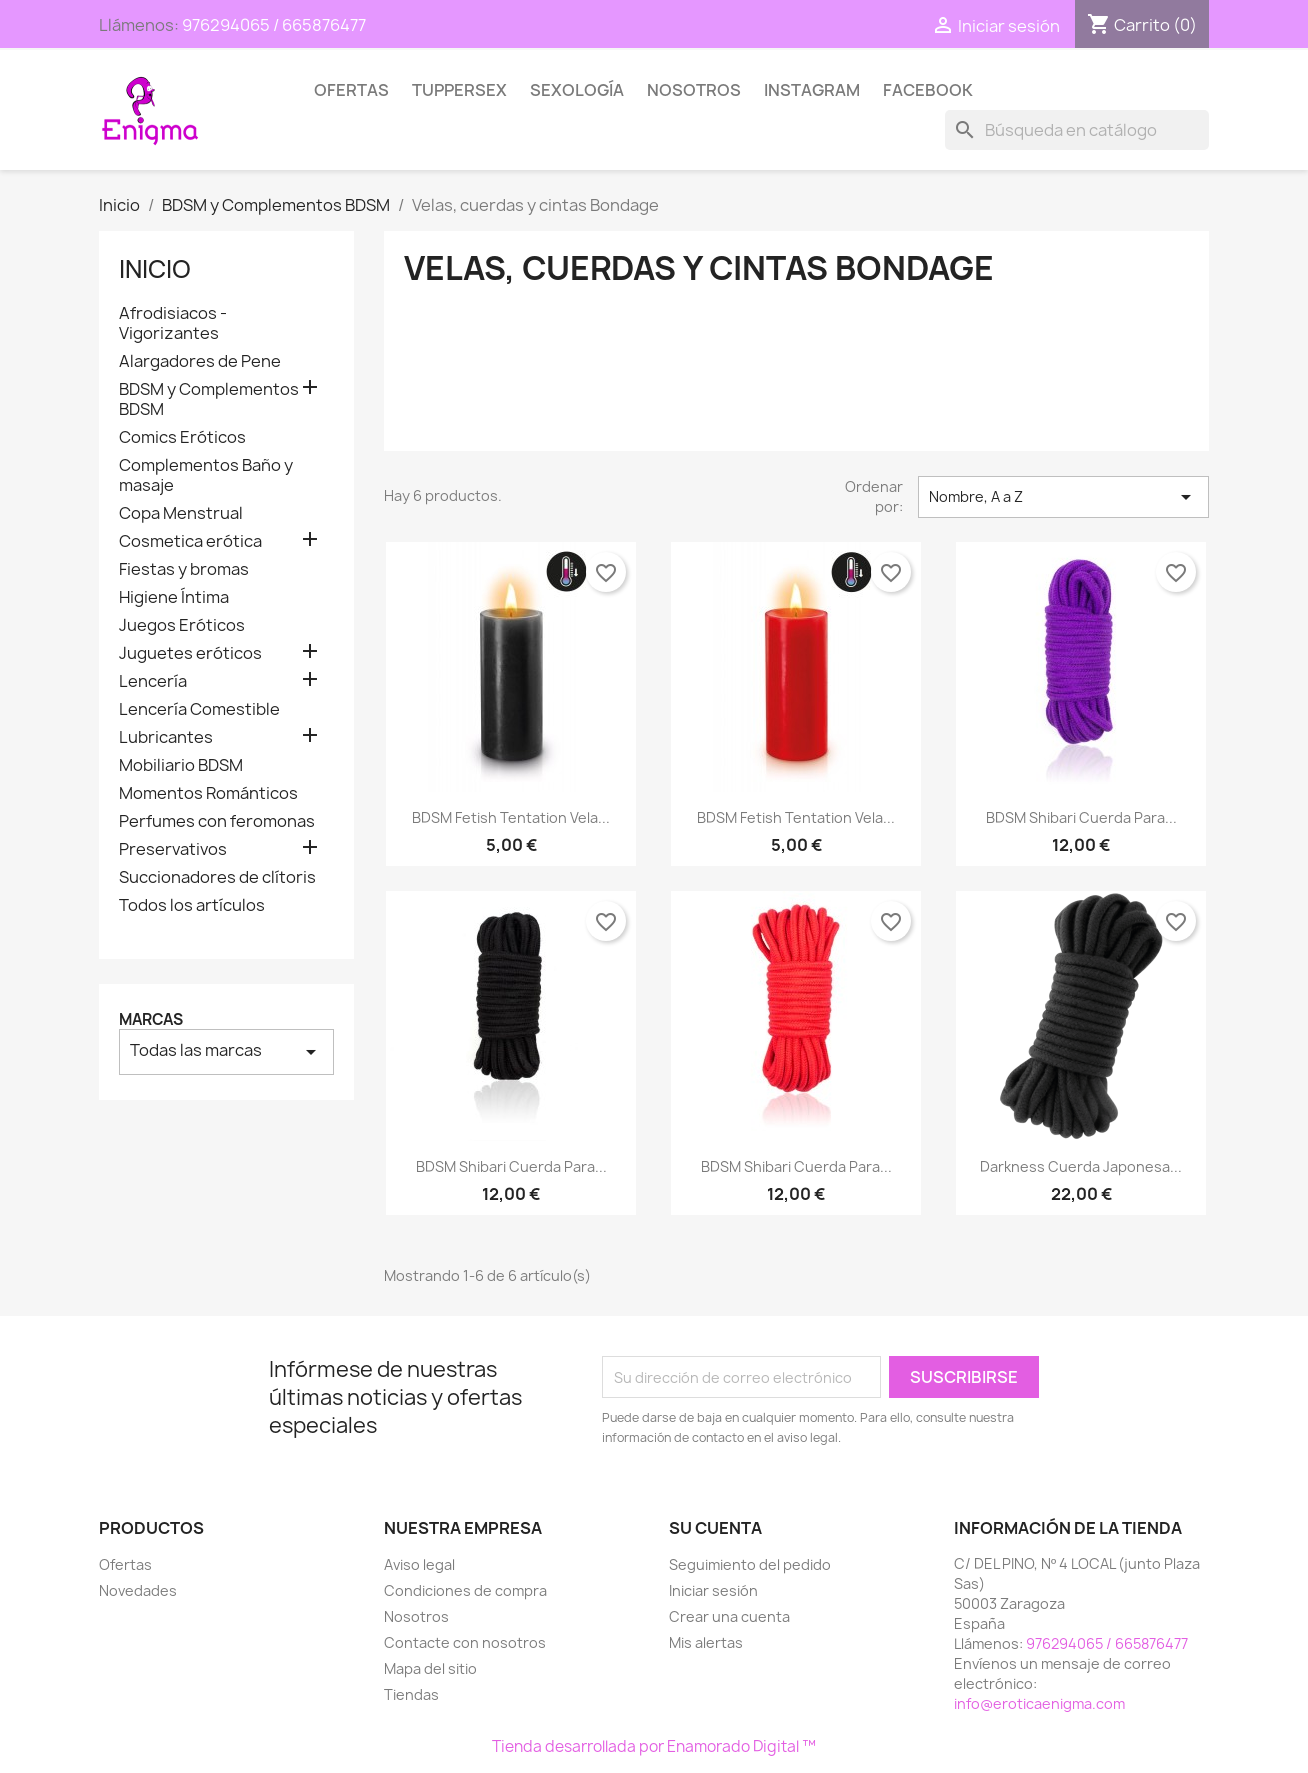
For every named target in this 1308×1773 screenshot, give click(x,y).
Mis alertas (706, 1642)
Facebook (928, 90)
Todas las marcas (226, 1051)
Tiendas (411, 1694)
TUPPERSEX (459, 90)
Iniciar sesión (713, 1590)
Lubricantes (166, 737)
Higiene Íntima (174, 597)
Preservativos (173, 849)
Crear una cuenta (729, 1616)
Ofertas (351, 90)
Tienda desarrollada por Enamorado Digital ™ (654, 1746)
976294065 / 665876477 (274, 25)
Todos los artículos (192, 905)
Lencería (153, 681)
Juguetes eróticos (190, 653)
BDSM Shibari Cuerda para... (1081, 817)
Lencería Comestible (199, 709)
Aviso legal (419, 1564)
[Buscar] (1077, 130)
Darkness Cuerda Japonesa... (1081, 1166)
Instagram (812, 90)
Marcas (151, 1019)
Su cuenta (715, 1528)
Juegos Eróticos (182, 625)
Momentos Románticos (208, 793)
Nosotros (694, 90)
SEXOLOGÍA (577, 90)
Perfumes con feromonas (217, 821)
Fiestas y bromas (184, 569)
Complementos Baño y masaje (206, 475)
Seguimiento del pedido (750, 1564)
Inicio (155, 269)
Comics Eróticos (182, 437)
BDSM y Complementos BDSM (209, 399)
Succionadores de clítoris (217, 877)
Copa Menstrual (181, 513)
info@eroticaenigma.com (1039, 1703)
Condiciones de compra (465, 1590)
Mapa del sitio (430, 1668)
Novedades (138, 1590)
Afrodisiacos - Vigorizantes (173, 323)
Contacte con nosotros (465, 1642)
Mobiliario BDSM (181, 765)
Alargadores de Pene (200, 361)
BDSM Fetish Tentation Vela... (511, 817)
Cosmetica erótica (190, 541)
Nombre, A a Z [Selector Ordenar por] (1063, 497)
